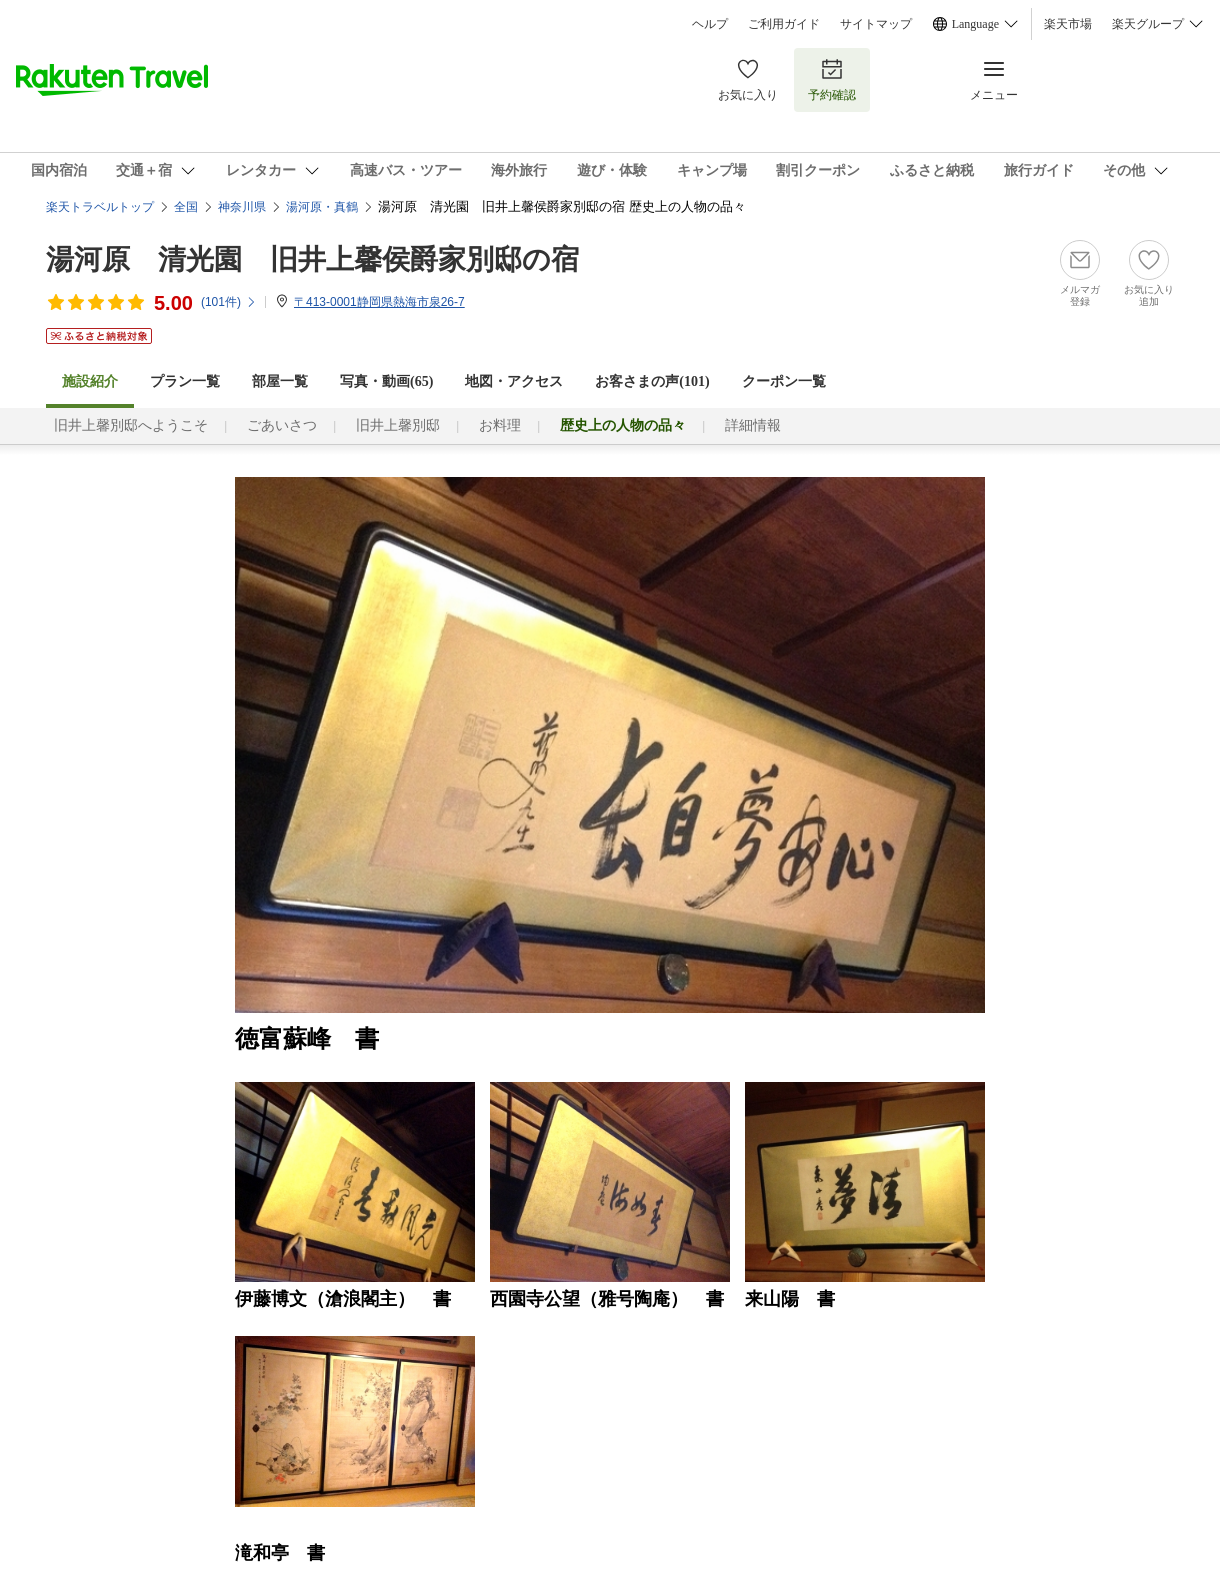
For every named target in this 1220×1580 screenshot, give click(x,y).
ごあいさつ (282, 425)
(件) (229, 302)
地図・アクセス (514, 381)
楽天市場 (1068, 24)
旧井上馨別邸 (398, 425)
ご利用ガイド (784, 24)
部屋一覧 (280, 381)
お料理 (500, 425)
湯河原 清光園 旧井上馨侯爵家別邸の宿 (312, 259)
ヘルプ (710, 24)
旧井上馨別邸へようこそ (131, 425)
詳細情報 (753, 425)
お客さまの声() (652, 381)
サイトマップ (876, 24)
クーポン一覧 (784, 381)
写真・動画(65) (386, 381)
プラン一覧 (185, 381)
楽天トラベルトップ (100, 207)
